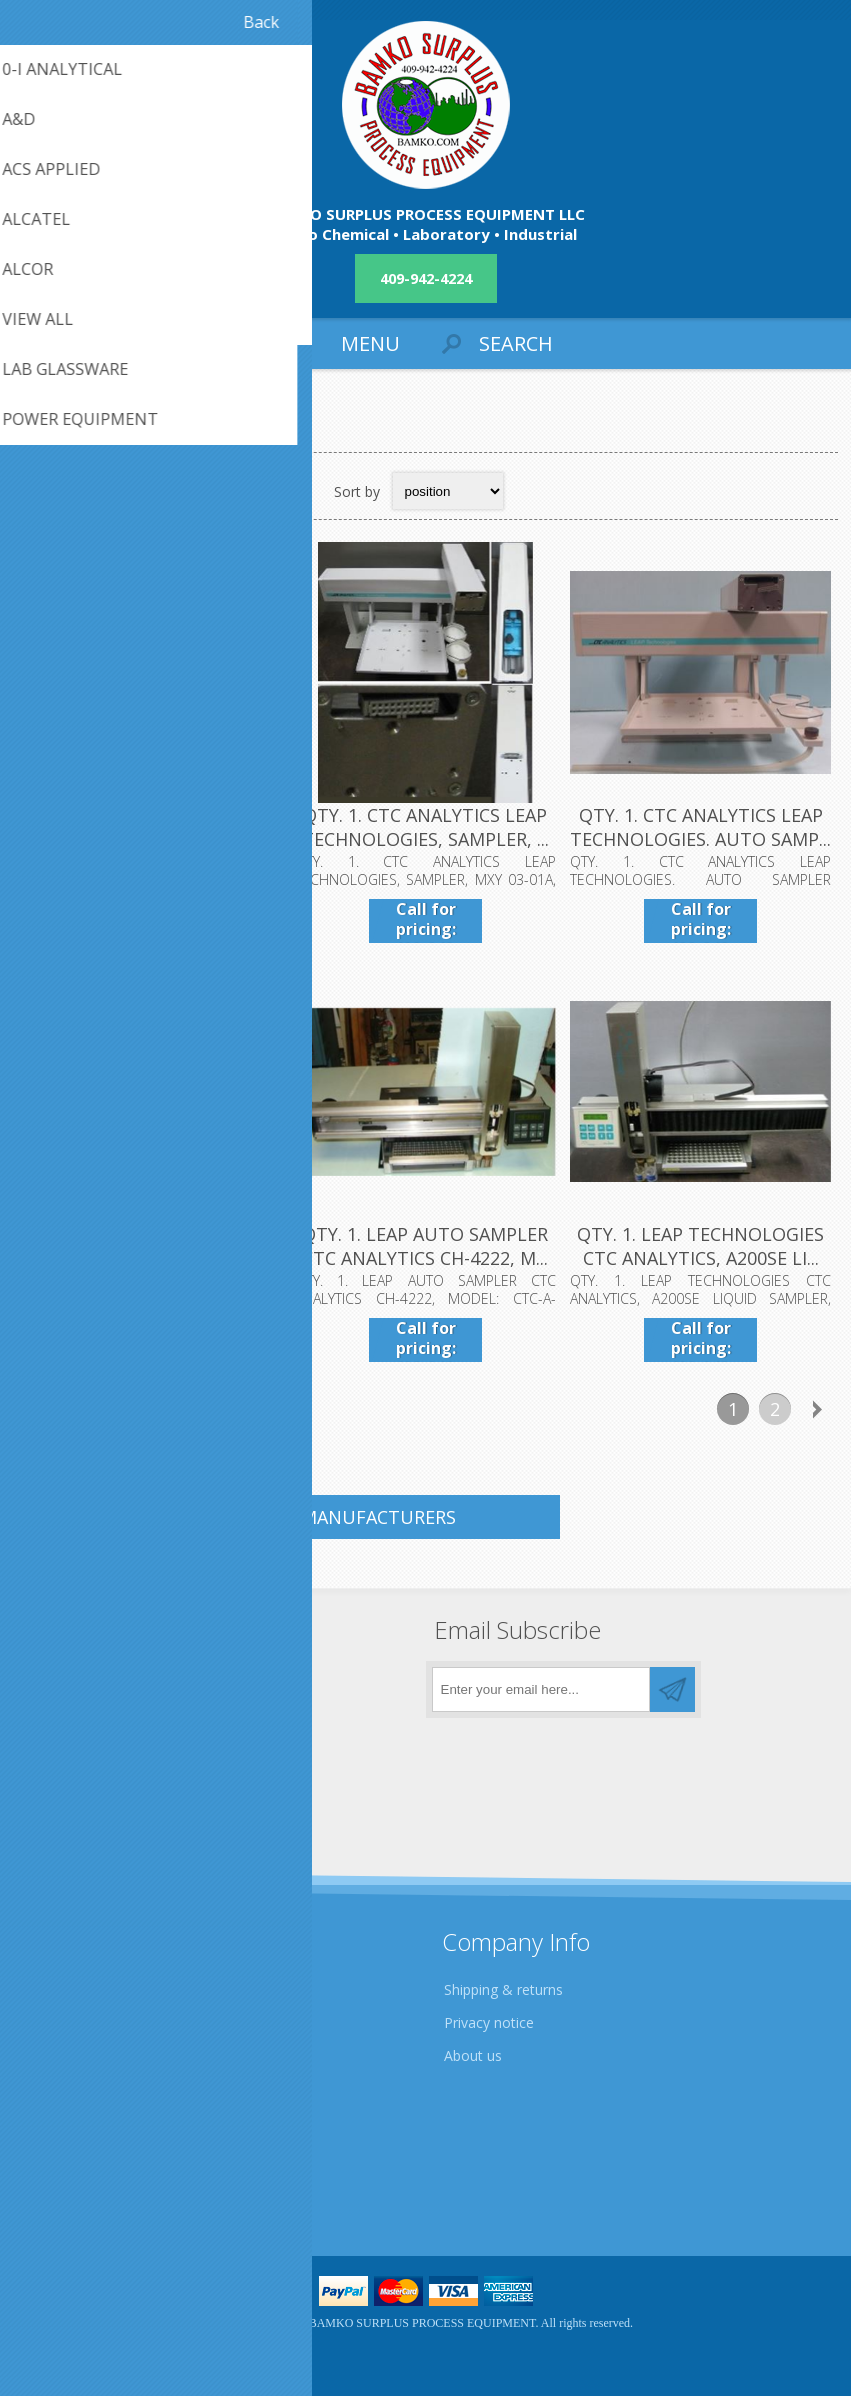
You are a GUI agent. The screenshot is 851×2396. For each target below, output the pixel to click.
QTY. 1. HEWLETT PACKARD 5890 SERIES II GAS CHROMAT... (150, 1246)
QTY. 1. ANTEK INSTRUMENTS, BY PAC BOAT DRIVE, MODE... (150, 827)
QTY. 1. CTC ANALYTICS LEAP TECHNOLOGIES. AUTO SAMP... (700, 827)
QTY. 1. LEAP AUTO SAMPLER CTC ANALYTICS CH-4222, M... (425, 1246)
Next (817, 1409)
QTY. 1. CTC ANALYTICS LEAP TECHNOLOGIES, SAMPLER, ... (425, 827)
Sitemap (54, 2184)
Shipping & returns (503, 1989)
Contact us (63, 2151)
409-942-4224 (426, 278)
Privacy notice (489, 2022)
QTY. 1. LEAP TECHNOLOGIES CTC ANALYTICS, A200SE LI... (700, 1246)
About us (473, 2055)
